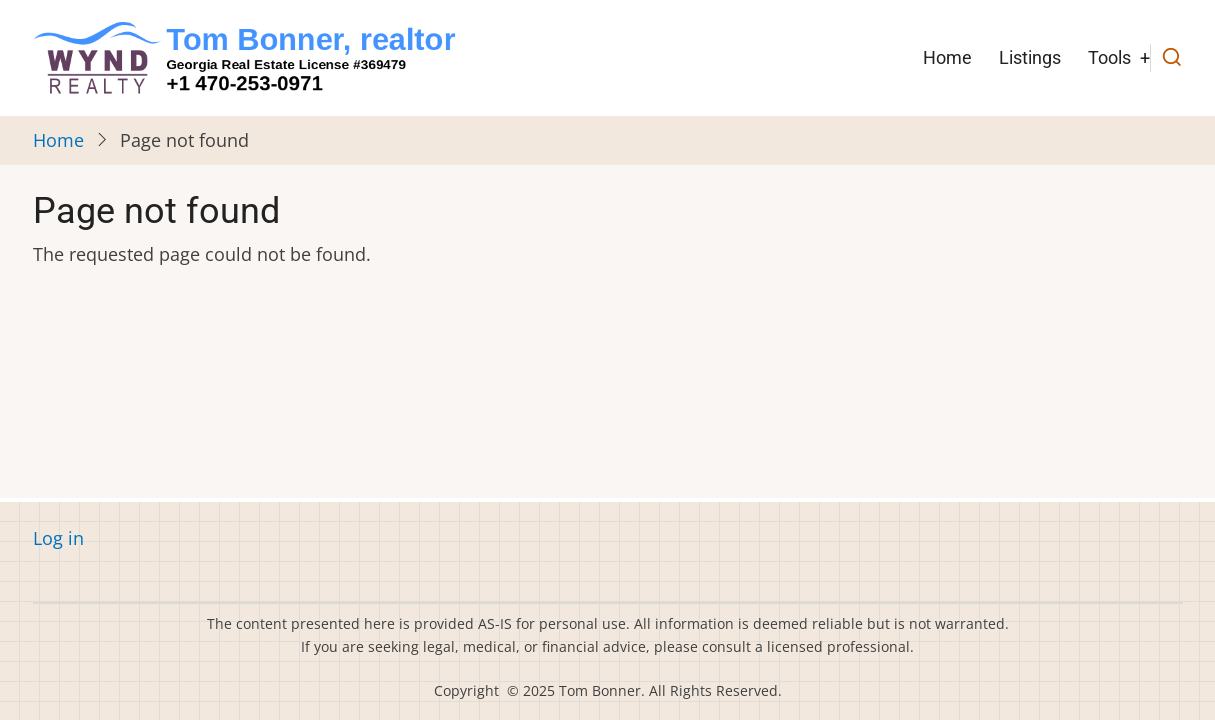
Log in (58, 538)
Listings (1030, 57)
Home (947, 57)
